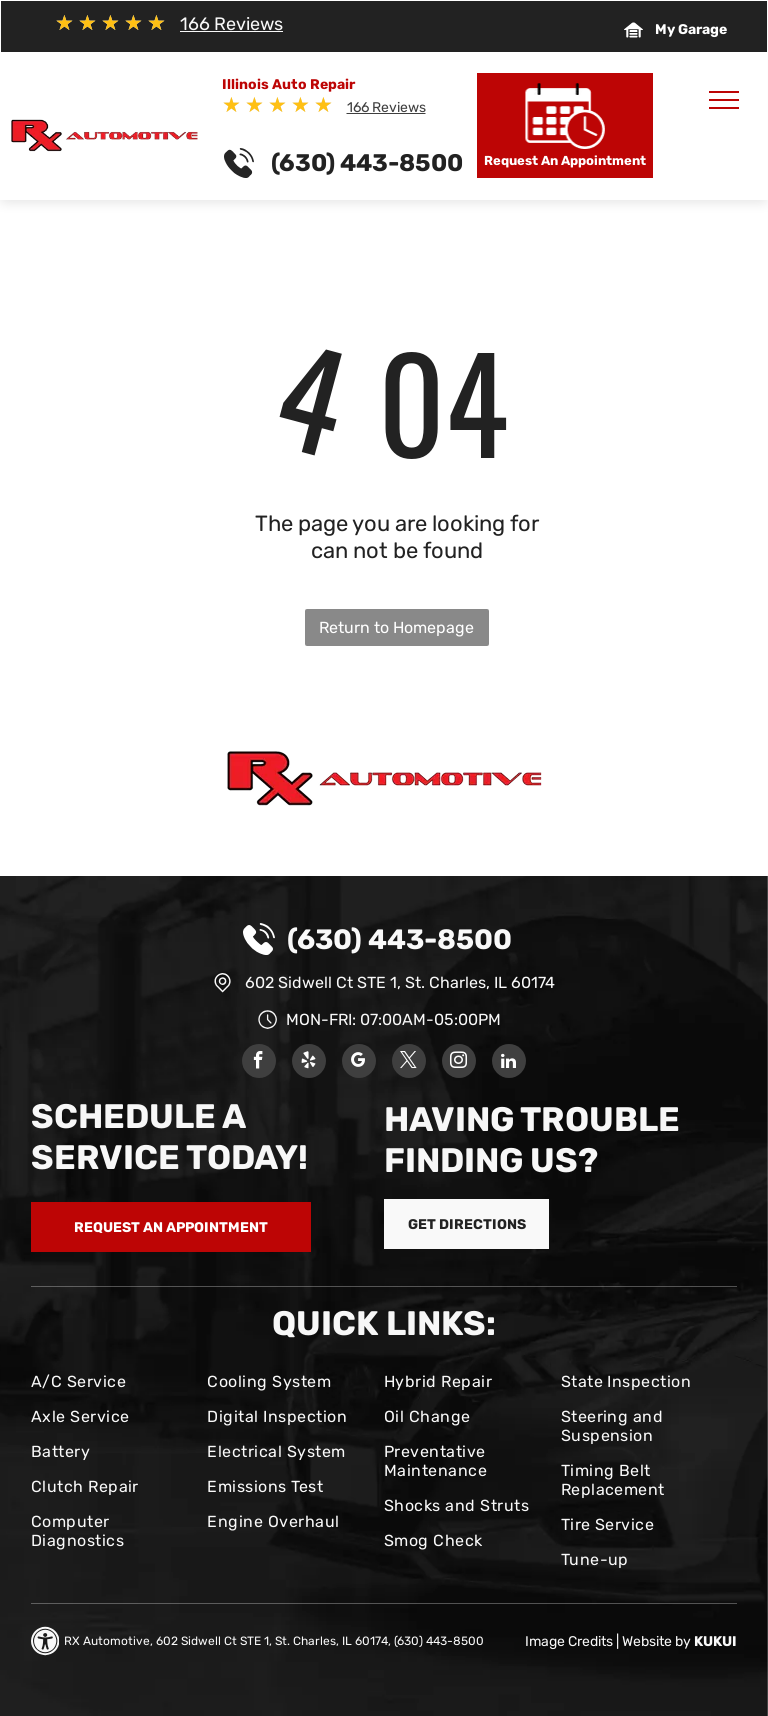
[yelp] (309, 1063)
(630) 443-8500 (399, 939)
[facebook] (259, 1063)
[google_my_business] (359, 1063)
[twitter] (409, 1063)
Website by (656, 1641)
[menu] (724, 100)
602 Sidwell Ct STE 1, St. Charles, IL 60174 (400, 982)
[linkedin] (509, 1063)
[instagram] (459, 1063)
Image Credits (569, 1641)
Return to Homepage (396, 627)
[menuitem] (111, 1381)
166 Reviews (231, 24)
